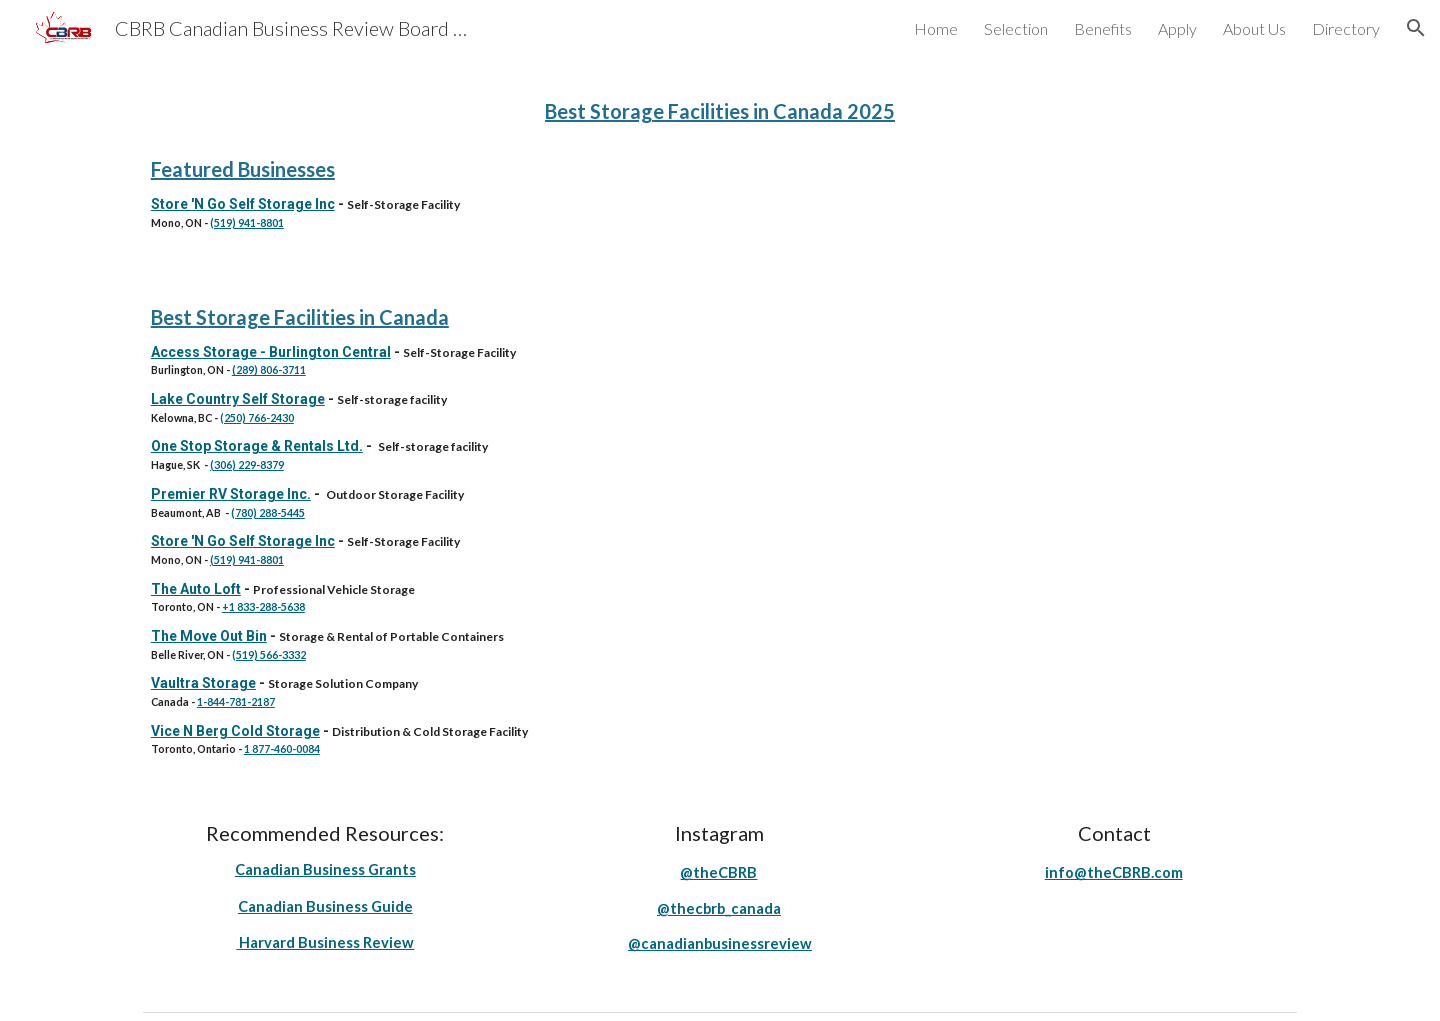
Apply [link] (1177, 28)
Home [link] (936, 28)
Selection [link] (1016, 28)
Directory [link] (1346, 28)
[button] (1416, 28)
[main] (720, 109)
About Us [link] (1254, 28)
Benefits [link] (1103, 28)
